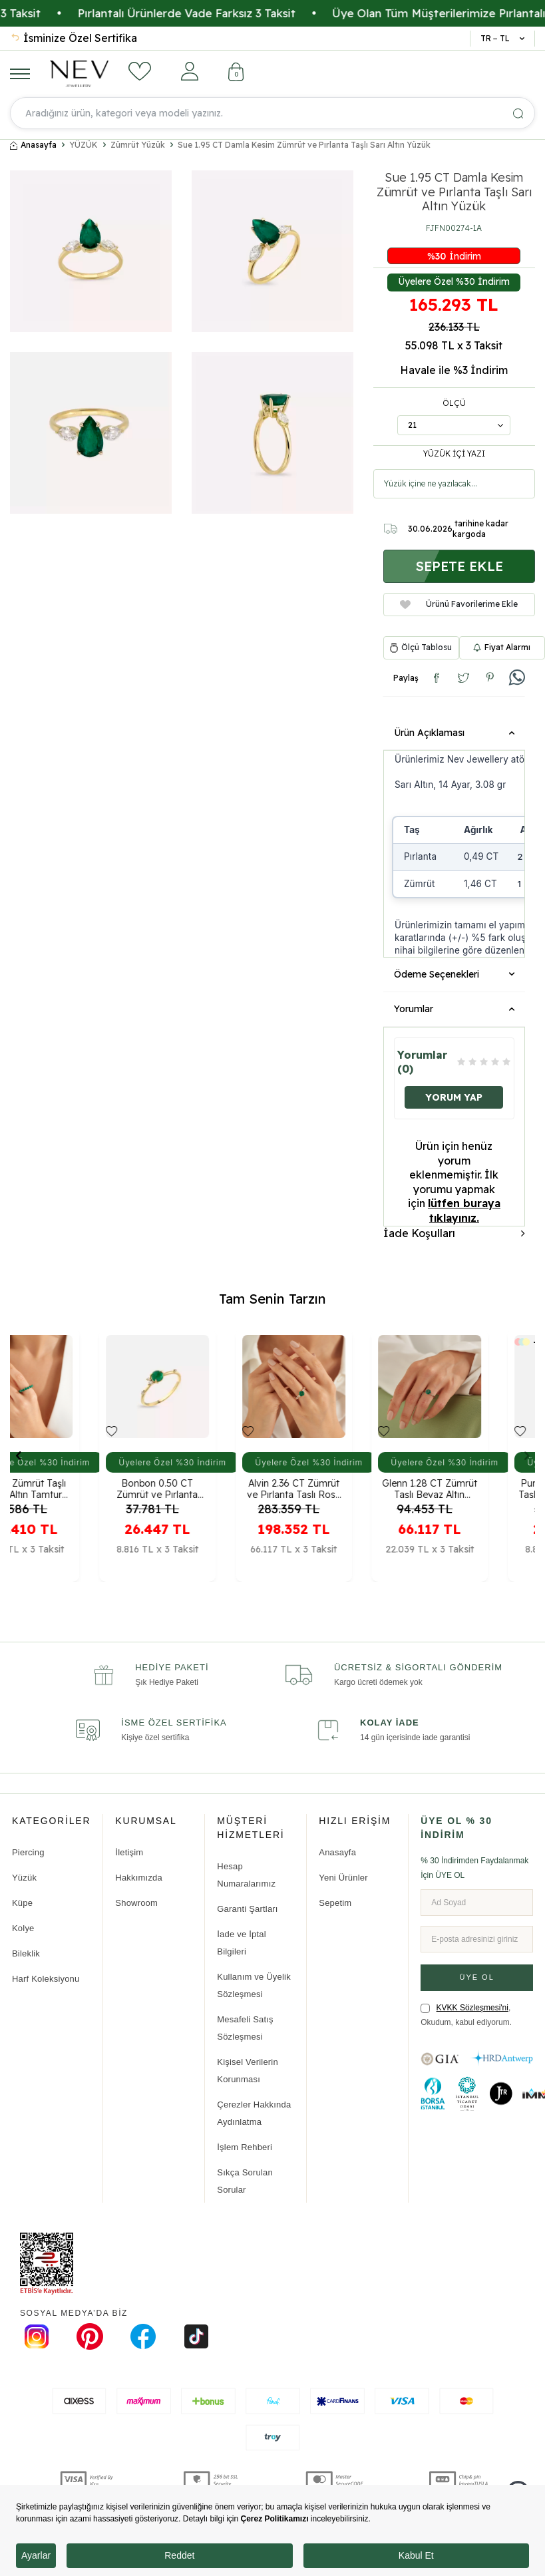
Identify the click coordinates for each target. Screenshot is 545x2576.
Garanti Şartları (247, 1909)
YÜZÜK (83, 145)
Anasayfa (33, 145)
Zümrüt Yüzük (137, 145)
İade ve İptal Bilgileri (241, 1942)
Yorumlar (454, 1009)
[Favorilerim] (139, 71)
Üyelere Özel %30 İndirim (453, 281)
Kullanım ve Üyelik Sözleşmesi (254, 1985)
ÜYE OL (476, 1977)
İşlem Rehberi (244, 2147)
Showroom (136, 1903)
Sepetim (335, 1903)
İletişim (129, 1852)
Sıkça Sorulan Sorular (245, 2181)
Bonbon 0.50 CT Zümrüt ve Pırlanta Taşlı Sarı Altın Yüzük (204, 1487)
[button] (18, 1455)
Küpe (22, 1903)
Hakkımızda (138, 1878)
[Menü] (20, 73)
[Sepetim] (236, 73)
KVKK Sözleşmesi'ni (472, 2007)
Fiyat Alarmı (501, 647)
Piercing (28, 1852)
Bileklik (26, 1953)
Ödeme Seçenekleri (454, 974)
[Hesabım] (189, 71)
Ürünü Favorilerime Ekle (459, 604)
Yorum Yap (453, 1097)
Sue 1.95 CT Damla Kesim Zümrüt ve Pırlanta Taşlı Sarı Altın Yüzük (304, 145)
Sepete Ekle (459, 566)
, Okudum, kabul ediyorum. (466, 2015)
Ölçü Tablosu (426, 647)
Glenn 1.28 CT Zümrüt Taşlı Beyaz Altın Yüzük (476, 1487)
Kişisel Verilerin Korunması (247, 2070)
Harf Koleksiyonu (45, 1979)
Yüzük (24, 1878)
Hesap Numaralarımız (246, 1875)
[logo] (79, 74)
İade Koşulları (454, 1233)
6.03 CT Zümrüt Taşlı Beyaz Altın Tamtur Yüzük (68, 1487)
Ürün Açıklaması (454, 733)
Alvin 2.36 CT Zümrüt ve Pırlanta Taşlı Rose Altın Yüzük (340, 1487)
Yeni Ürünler (343, 1878)
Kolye (23, 1928)
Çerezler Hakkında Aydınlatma (254, 2113)
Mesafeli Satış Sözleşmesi (245, 2028)
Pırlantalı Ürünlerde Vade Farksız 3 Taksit (273, 13)
